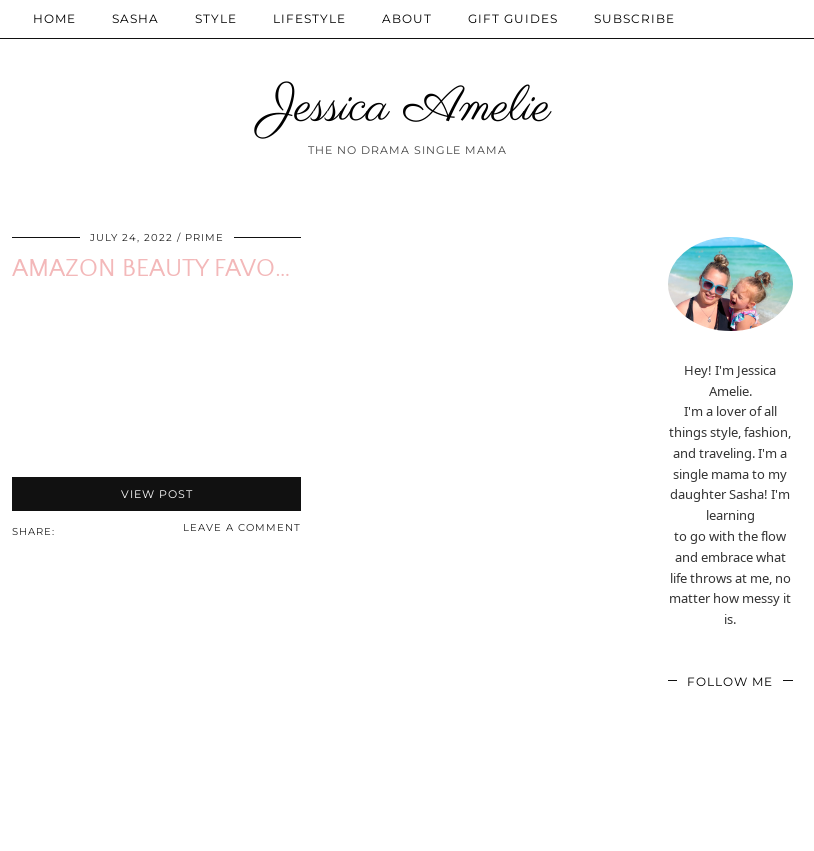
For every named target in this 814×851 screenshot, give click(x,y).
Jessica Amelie (407, 108)
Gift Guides (513, 18)
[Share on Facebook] (74, 530)
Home (54, 18)
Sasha (135, 18)
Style (216, 18)
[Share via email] (64, 530)
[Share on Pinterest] (94, 530)
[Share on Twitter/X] (84, 530)
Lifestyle (309, 18)
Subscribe (634, 18)
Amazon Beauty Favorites (174, 269)
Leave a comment (242, 527)
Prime (204, 237)
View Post (157, 494)
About (407, 18)
